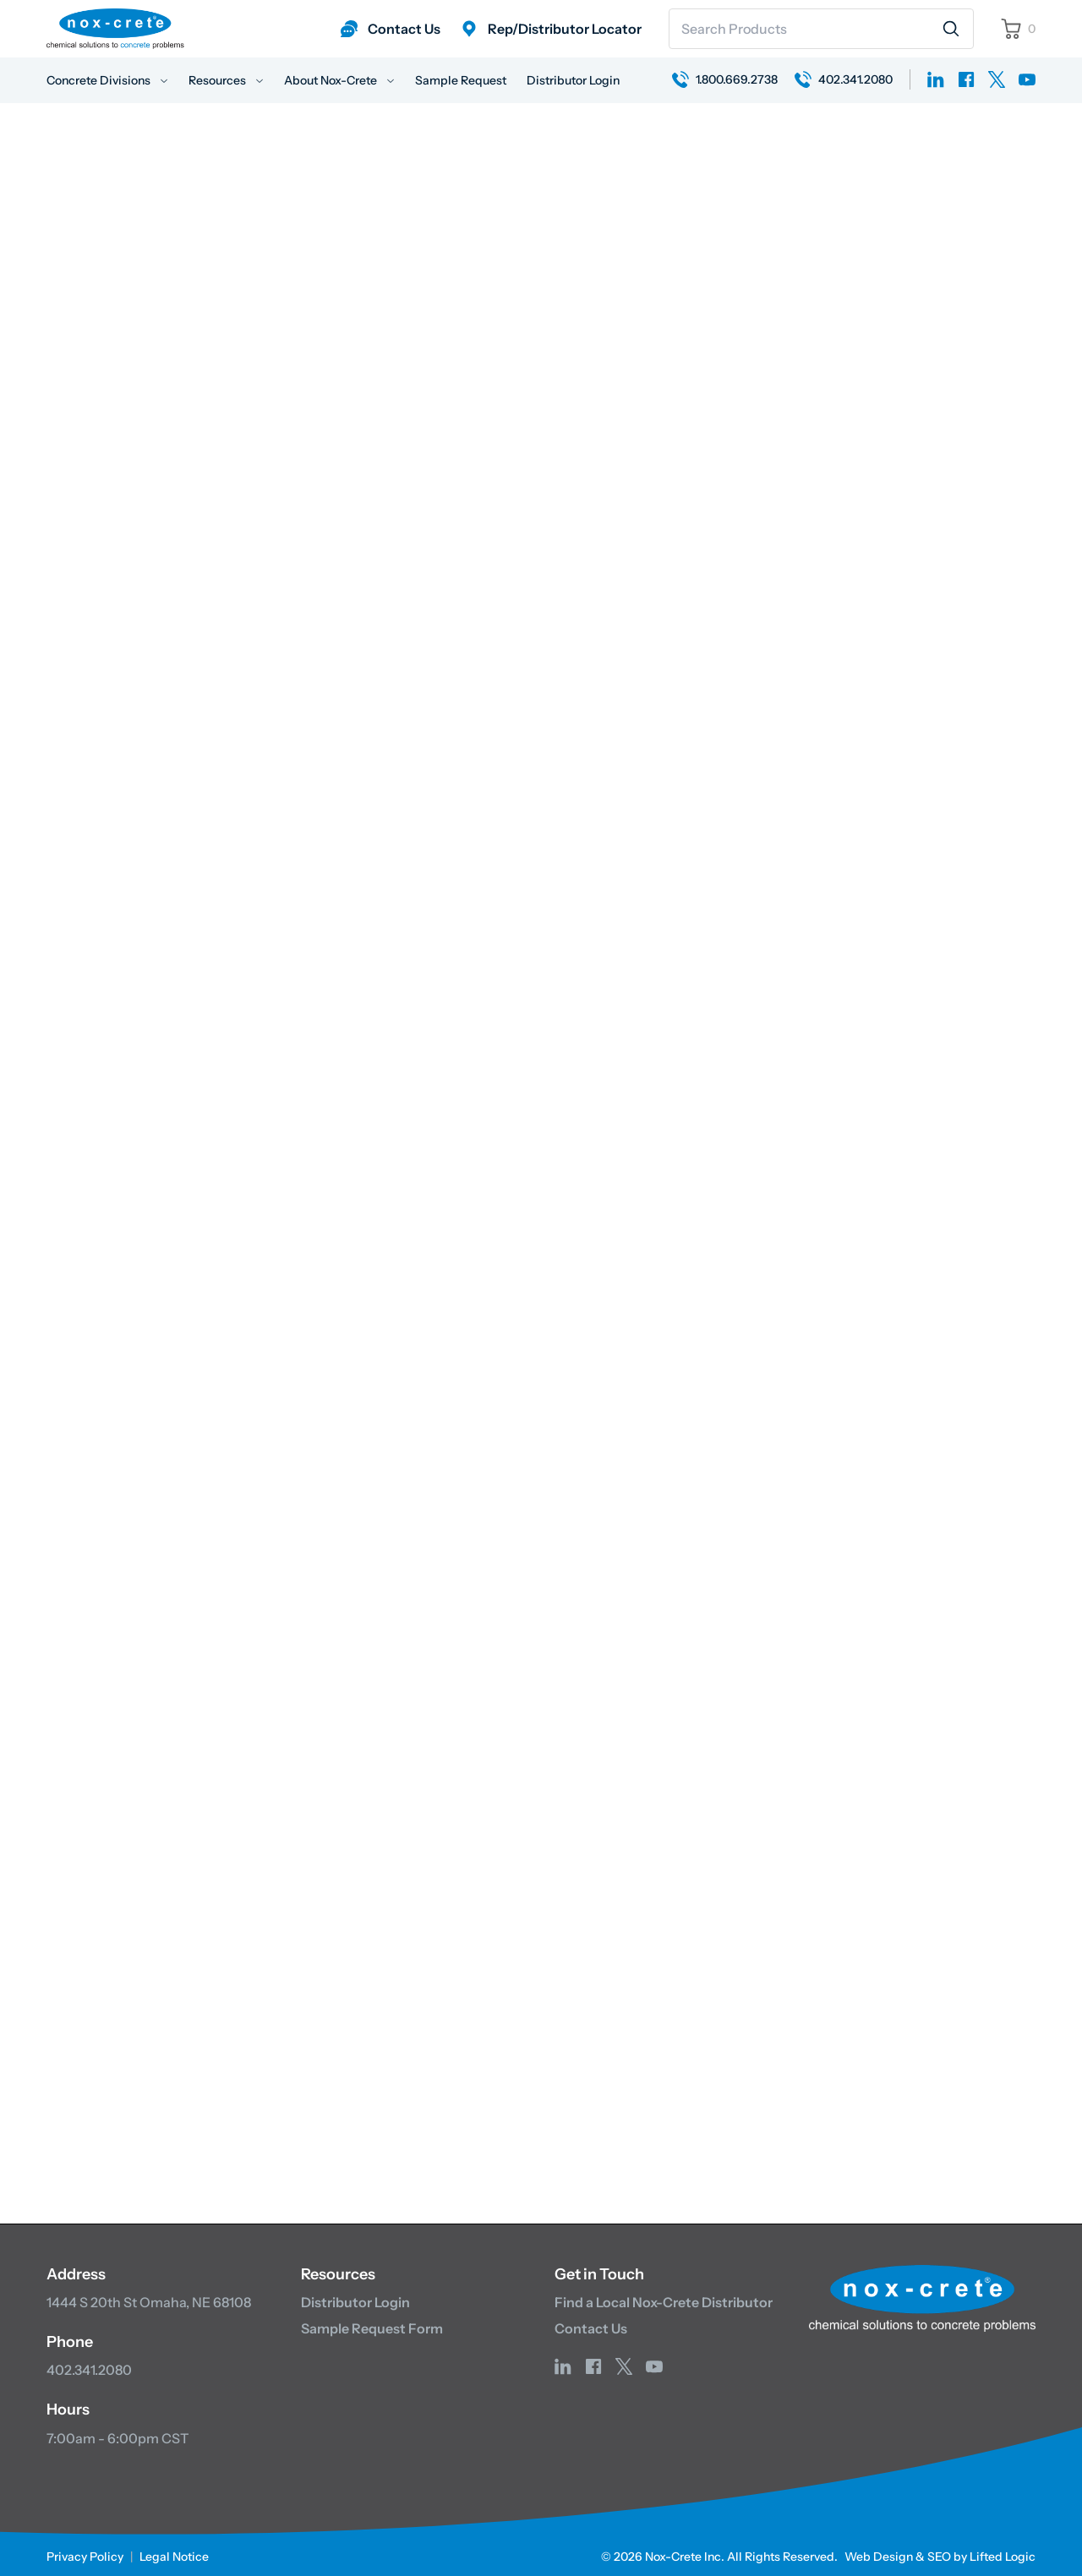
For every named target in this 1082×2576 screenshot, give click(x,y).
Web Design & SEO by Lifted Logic (940, 2551)
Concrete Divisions (107, 80)
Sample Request (460, 80)
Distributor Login (573, 80)
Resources (226, 80)
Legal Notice (174, 2551)
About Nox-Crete (339, 80)
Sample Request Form (372, 2323)
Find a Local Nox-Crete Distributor (664, 2297)
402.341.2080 (89, 2365)
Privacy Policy (84, 2551)
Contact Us (591, 2323)
